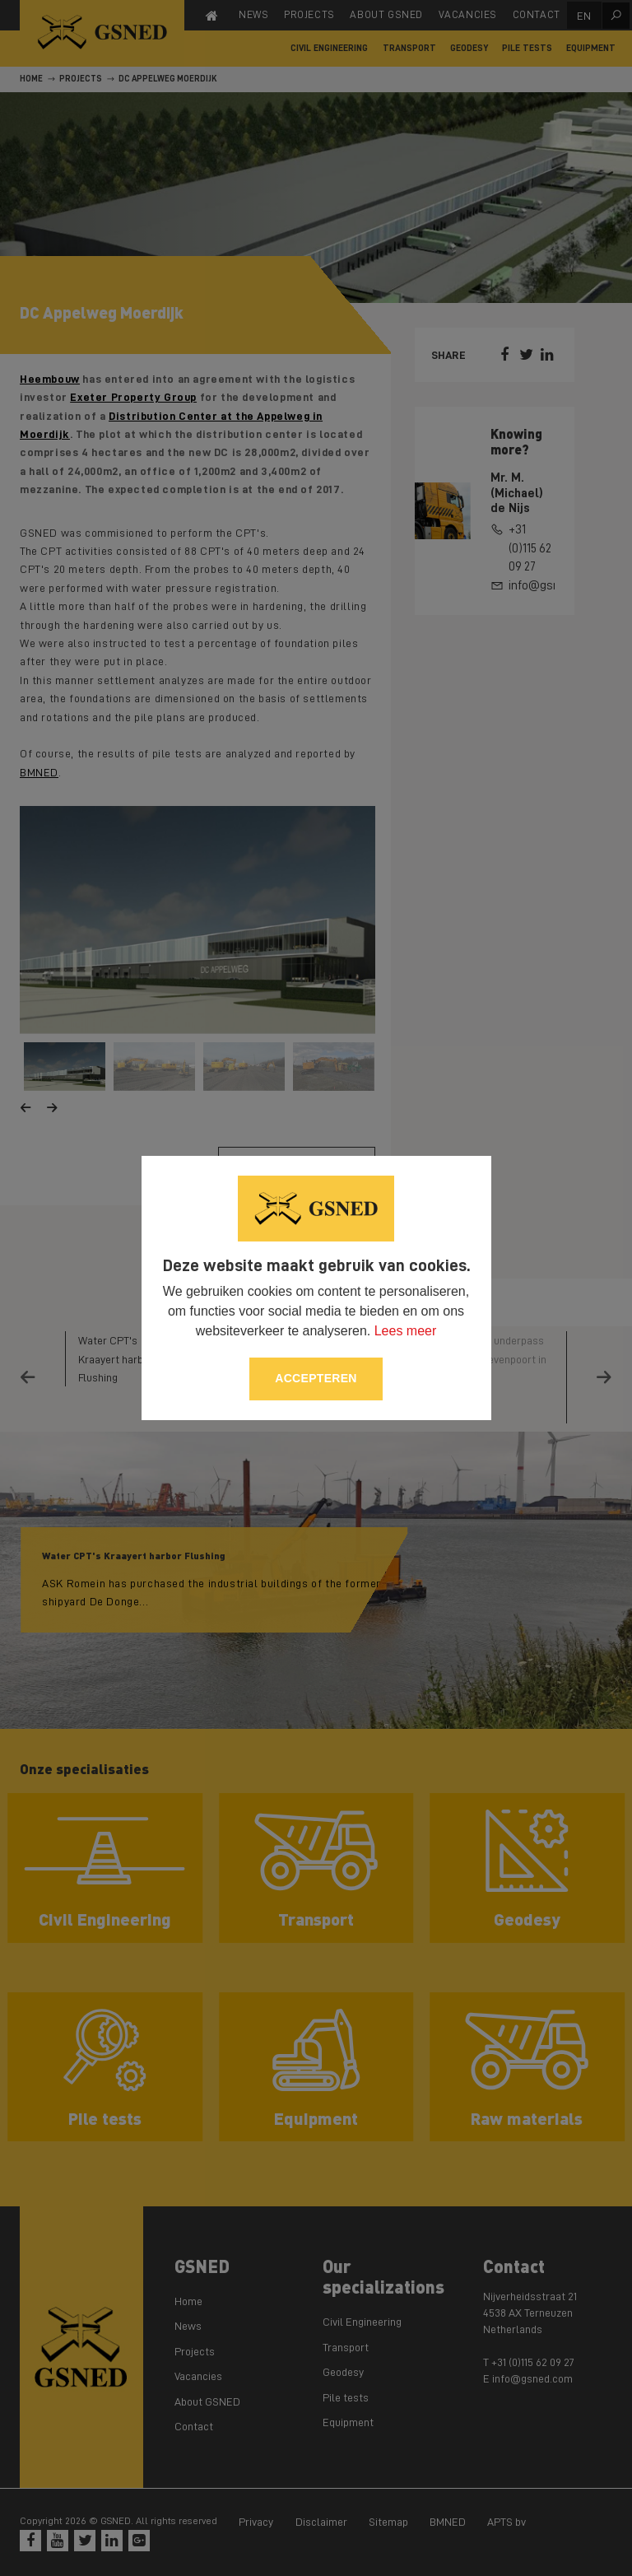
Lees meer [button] (405, 1331)
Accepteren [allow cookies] (316, 1378)
